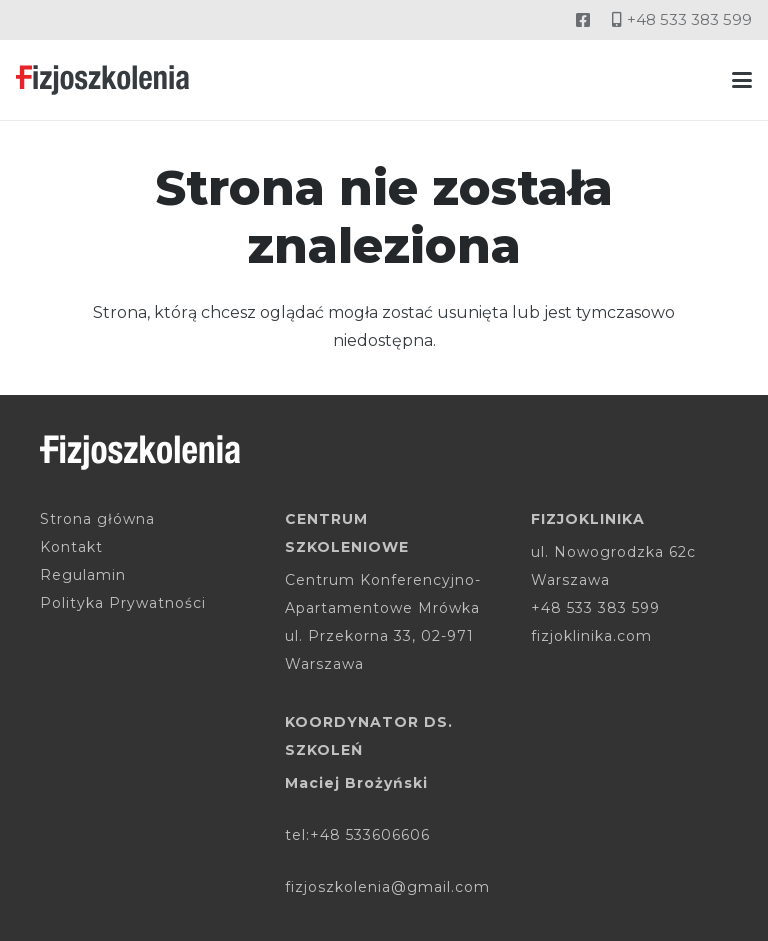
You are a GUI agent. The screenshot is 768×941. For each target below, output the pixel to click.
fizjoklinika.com (591, 636)
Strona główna (97, 519)
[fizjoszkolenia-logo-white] (140, 452)
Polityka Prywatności (123, 603)
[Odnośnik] (583, 19)
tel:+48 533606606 (357, 835)
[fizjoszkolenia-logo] (102, 80)
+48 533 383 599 (595, 608)
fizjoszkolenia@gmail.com (387, 887)
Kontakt (71, 547)
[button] (742, 80)
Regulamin (83, 575)
